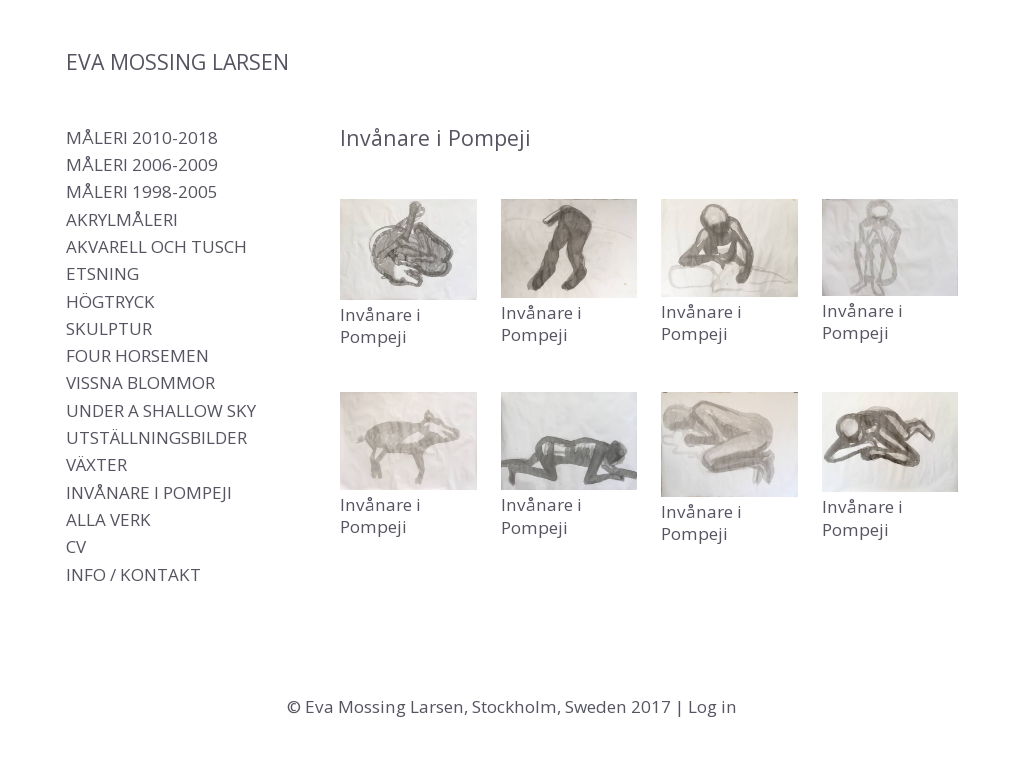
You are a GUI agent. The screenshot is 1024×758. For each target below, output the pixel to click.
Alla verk (108, 519)
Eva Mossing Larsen (177, 61)
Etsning (102, 273)
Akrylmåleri (122, 219)
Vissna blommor (140, 382)
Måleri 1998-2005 (142, 191)
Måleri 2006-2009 (142, 164)
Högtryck (110, 301)
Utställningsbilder (156, 437)
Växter (96, 464)
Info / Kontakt (133, 574)
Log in (712, 706)
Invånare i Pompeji (149, 492)
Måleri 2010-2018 (142, 137)
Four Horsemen (137, 355)
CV (76, 546)
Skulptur (109, 328)
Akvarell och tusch (156, 246)
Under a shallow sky (161, 410)
